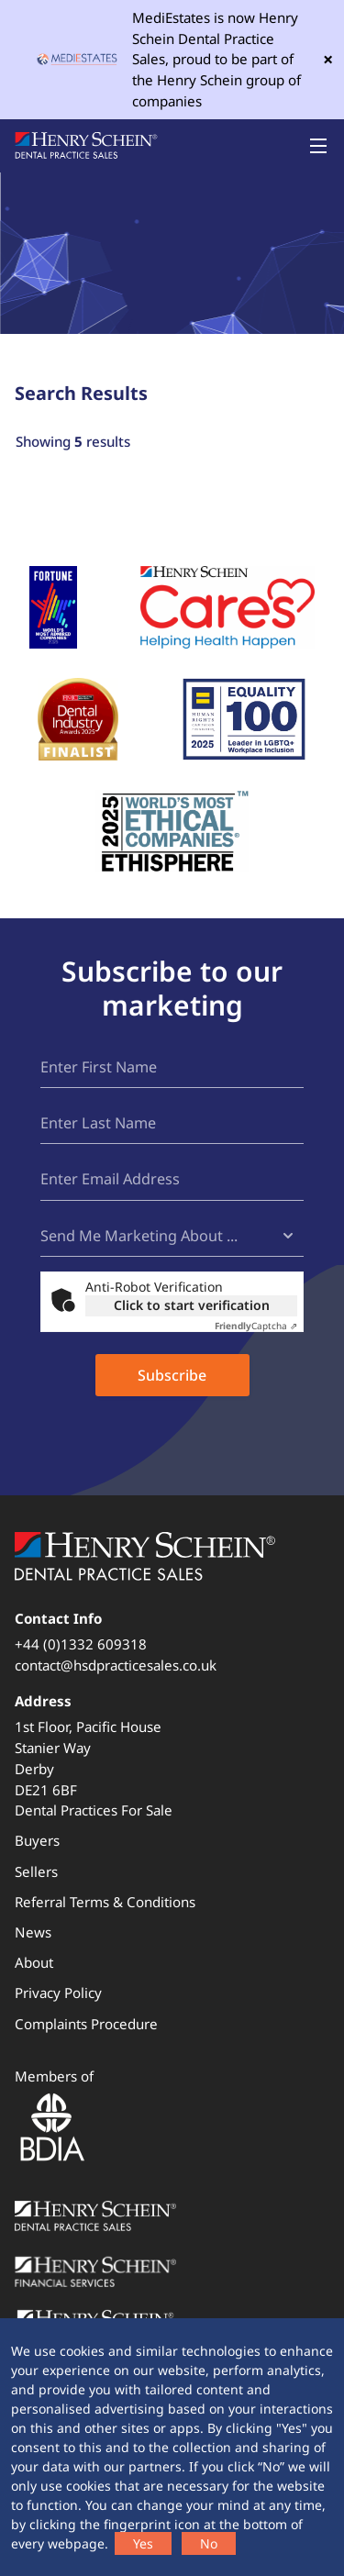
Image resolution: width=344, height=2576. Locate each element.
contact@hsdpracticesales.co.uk (115, 1665)
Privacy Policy (58, 1992)
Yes (143, 2543)
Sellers (36, 1871)
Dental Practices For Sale (93, 1810)
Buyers (37, 1840)
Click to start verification (192, 1305)
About (34, 1962)
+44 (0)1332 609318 (81, 1644)
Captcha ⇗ (256, 1325)
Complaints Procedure (86, 2024)
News (33, 1932)
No (208, 2543)
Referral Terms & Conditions (105, 1902)
